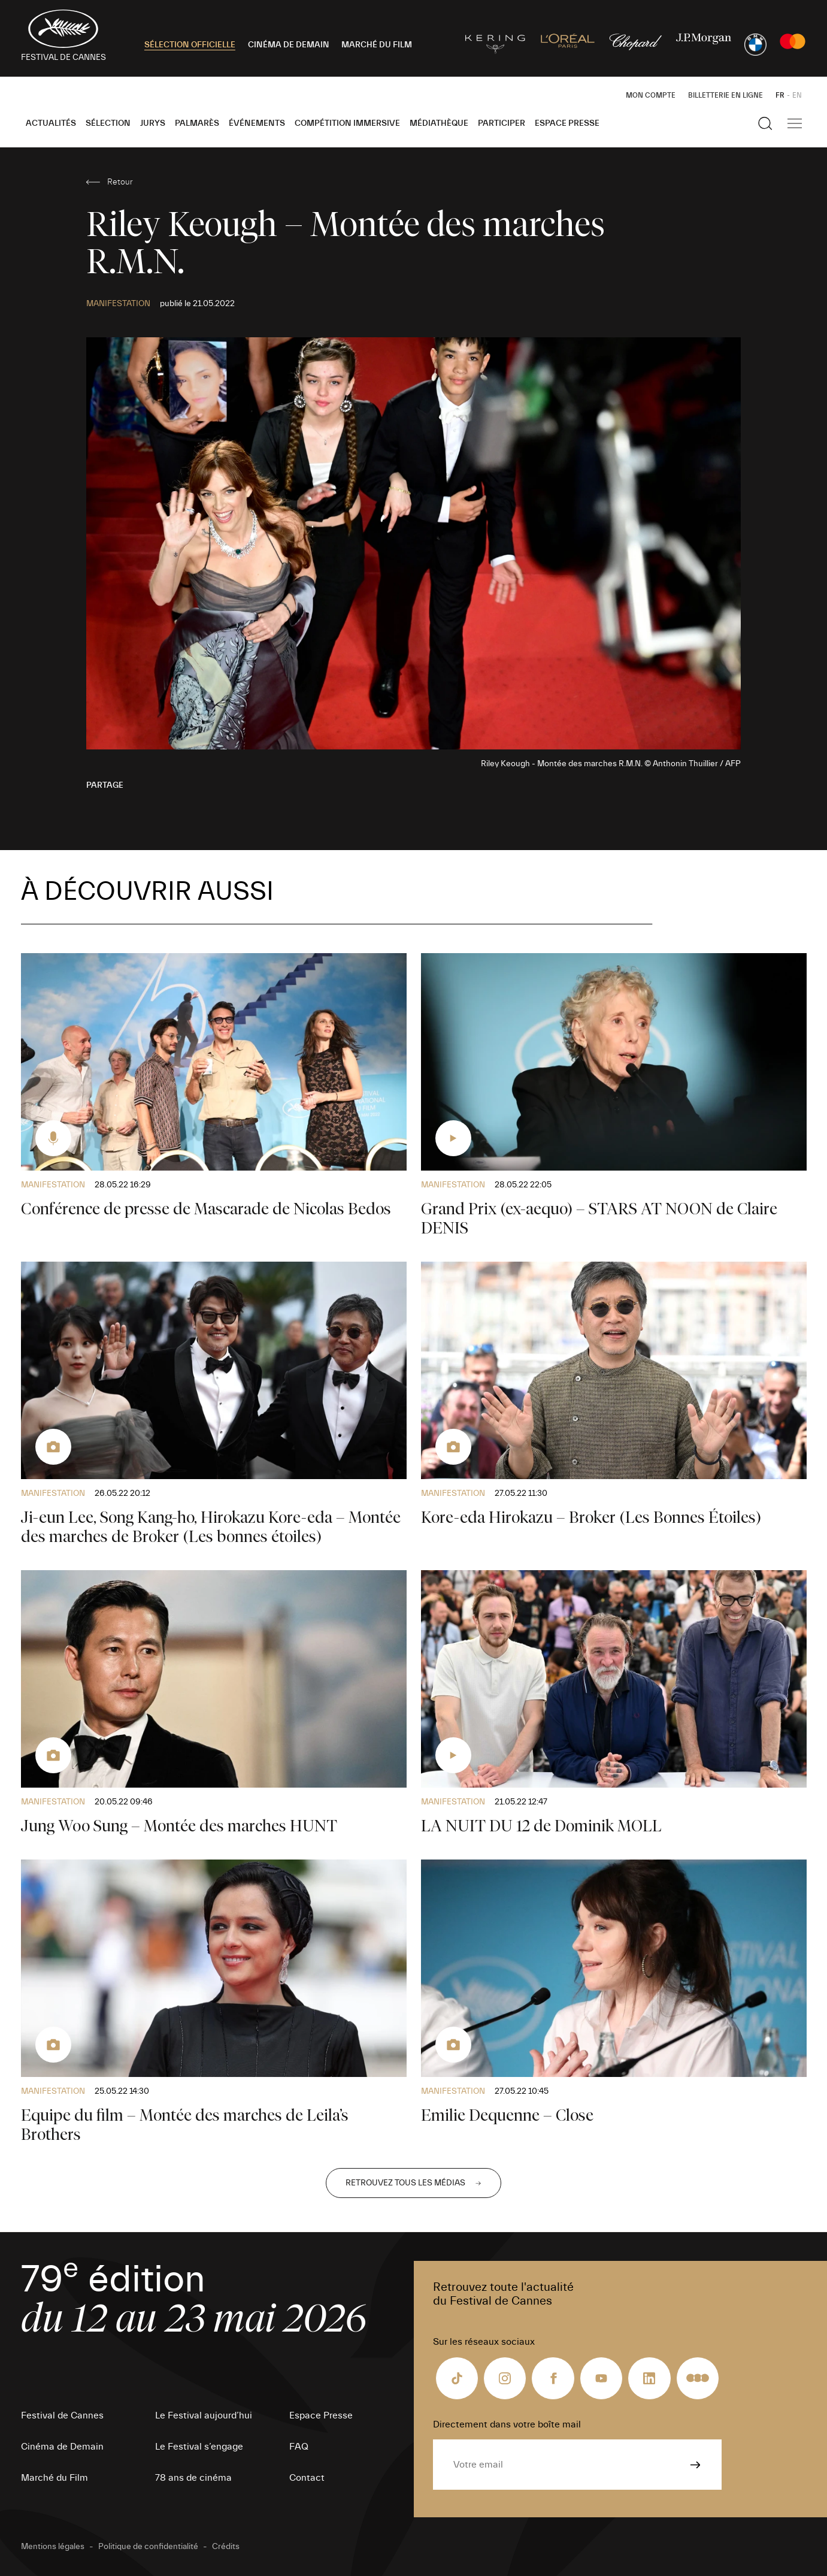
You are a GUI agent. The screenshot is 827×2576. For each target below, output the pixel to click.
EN (797, 95)
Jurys (152, 123)
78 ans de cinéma (193, 2477)
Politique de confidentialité (148, 2546)
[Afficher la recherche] (765, 123)
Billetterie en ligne (725, 95)
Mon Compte (650, 95)
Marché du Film (54, 2477)
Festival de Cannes (62, 2415)
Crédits (226, 2546)
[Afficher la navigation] (794, 123)
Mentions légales (52, 2546)
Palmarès (197, 123)
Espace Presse (567, 123)
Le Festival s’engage (199, 2446)
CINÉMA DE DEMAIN (288, 45)
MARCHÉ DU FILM (376, 45)
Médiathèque (439, 123)
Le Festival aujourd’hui (203, 2415)
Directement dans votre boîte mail (507, 2424)
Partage (104, 785)
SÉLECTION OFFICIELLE (189, 45)
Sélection (108, 123)
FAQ (298, 2446)
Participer (501, 123)
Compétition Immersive (347, 123)
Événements (257, 123)
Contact (307, 2477)
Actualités (51, 123)
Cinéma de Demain (62, 2446)
